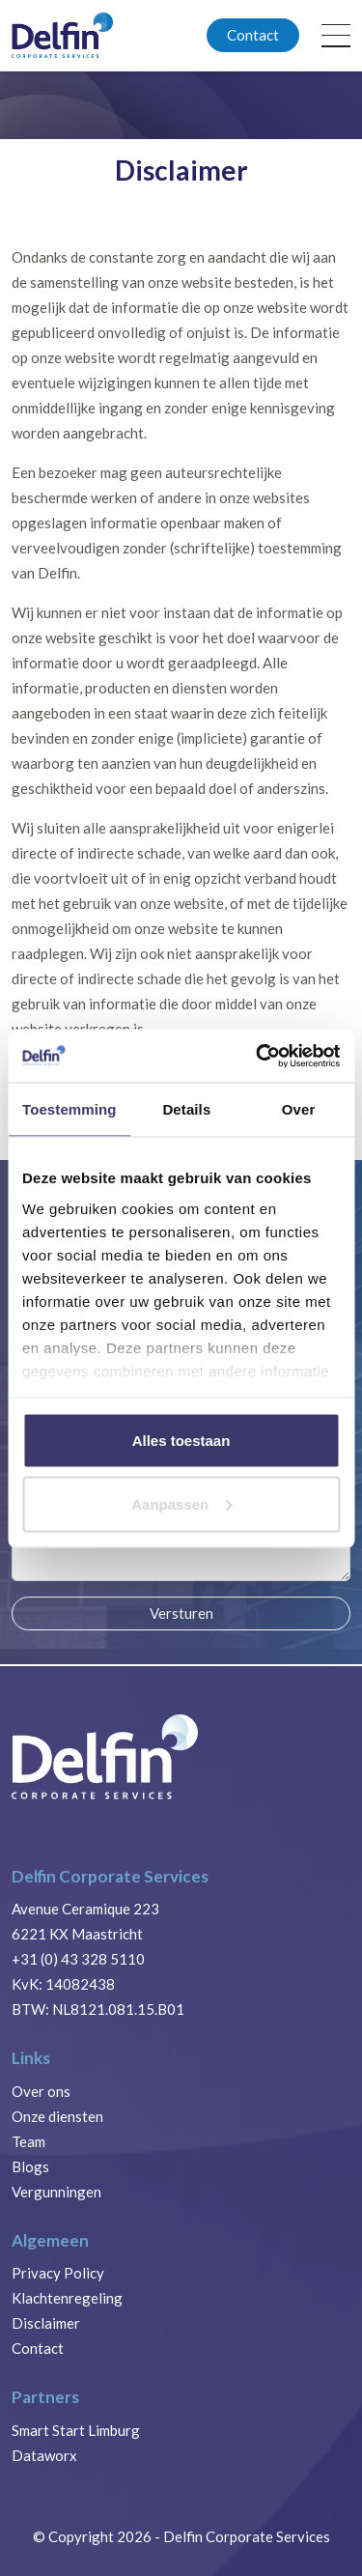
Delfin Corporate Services (246, 2536)
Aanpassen (181, 1503)
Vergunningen (56, 2191)
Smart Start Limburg (76, 2430)
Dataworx (44, 2455)
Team (28, 2141)
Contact (253, 34)
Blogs (30, 2166)
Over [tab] (299, 1109)
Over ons (41, 2091)
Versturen (181, 1613)
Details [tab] (186, 1109)
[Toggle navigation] (336, 35)
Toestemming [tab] (69, 1109)
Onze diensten (57, 2116)
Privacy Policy (58, 2272)
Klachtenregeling (67, 2298)
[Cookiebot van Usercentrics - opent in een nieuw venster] (258, 1055)
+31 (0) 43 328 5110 (78, 1958)
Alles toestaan (181, 1440)
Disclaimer (46, 2323)
